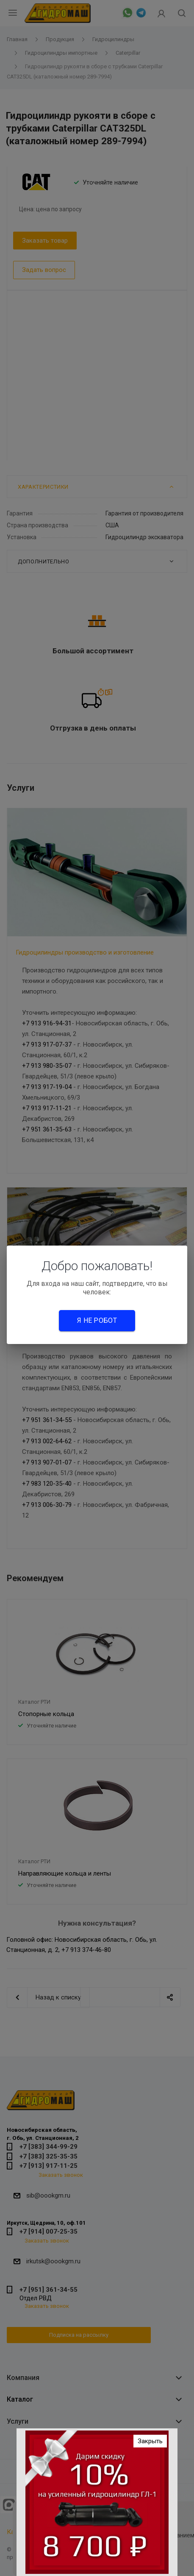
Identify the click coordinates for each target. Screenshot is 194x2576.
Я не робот (97, 1320)
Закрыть (150, 2441)
